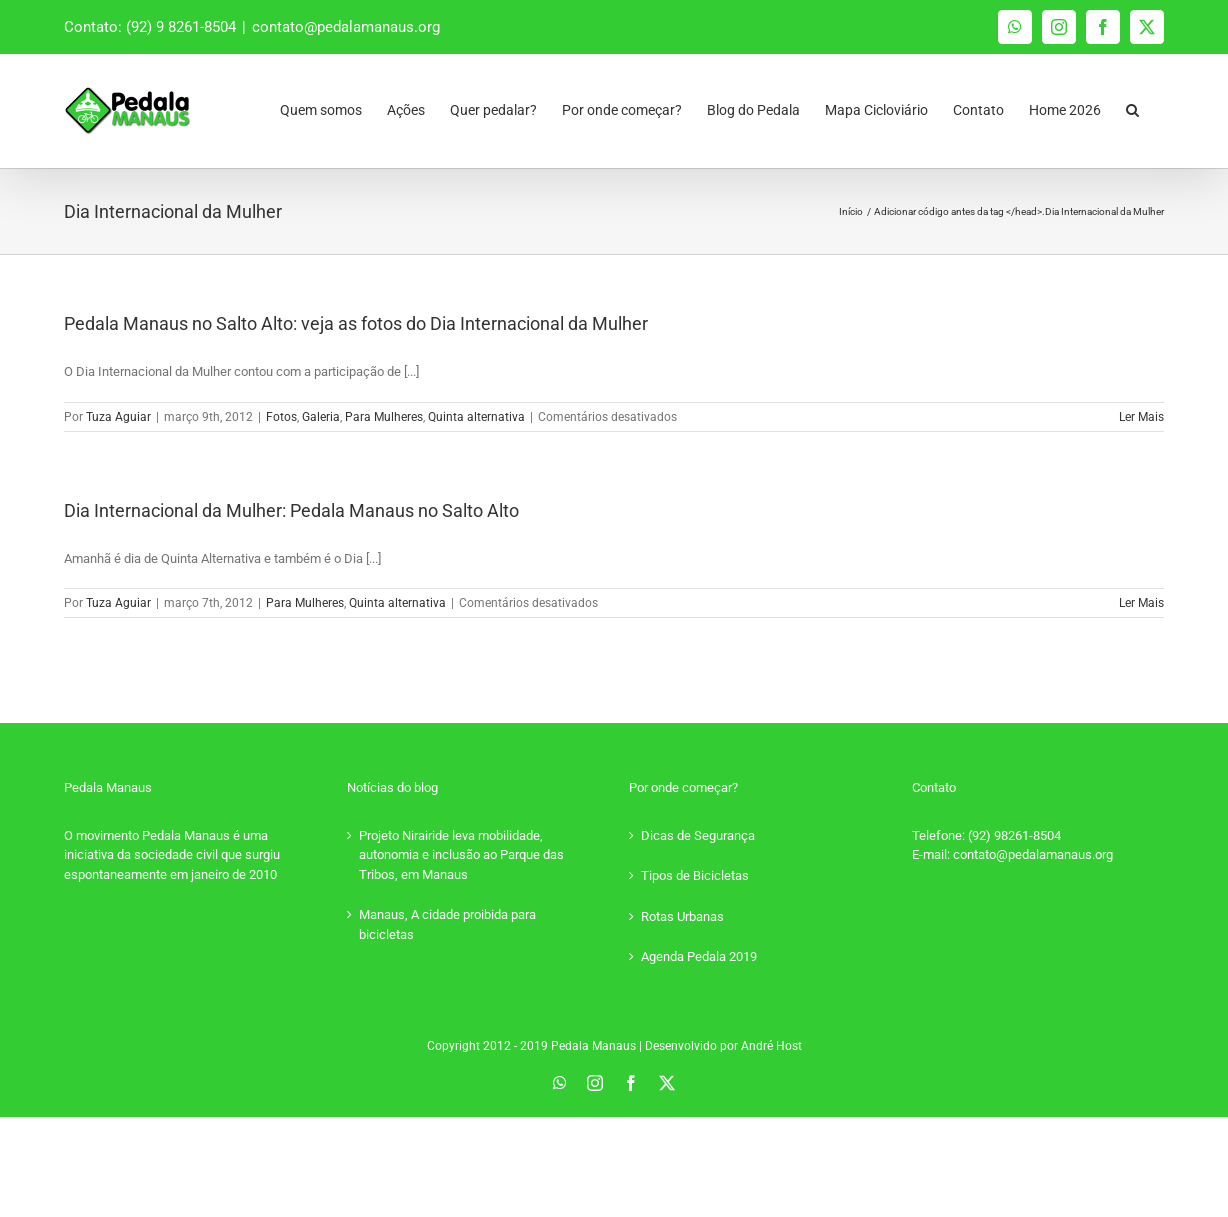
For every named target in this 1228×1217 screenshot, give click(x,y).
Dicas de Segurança (698, 835)
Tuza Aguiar (118, 417)
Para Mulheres (384, 417)
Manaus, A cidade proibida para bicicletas (447, 924)
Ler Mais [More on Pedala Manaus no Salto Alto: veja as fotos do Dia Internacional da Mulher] (1141, 417)
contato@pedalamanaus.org (346, 27)
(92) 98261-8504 (1014, 835)
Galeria (321, 417)
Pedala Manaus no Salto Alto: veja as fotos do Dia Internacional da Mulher (356, 323)
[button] (1132, 105)
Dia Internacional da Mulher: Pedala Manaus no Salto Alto (291, 510)
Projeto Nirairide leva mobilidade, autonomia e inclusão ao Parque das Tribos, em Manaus (461, 855)
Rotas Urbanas (682, 916)
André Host (771, 1046)
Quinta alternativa (476, 417)
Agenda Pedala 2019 (699, 956)
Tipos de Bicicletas (695, 875)
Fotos (281, 417)
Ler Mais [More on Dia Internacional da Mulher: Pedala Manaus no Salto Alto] (1141, 603)
